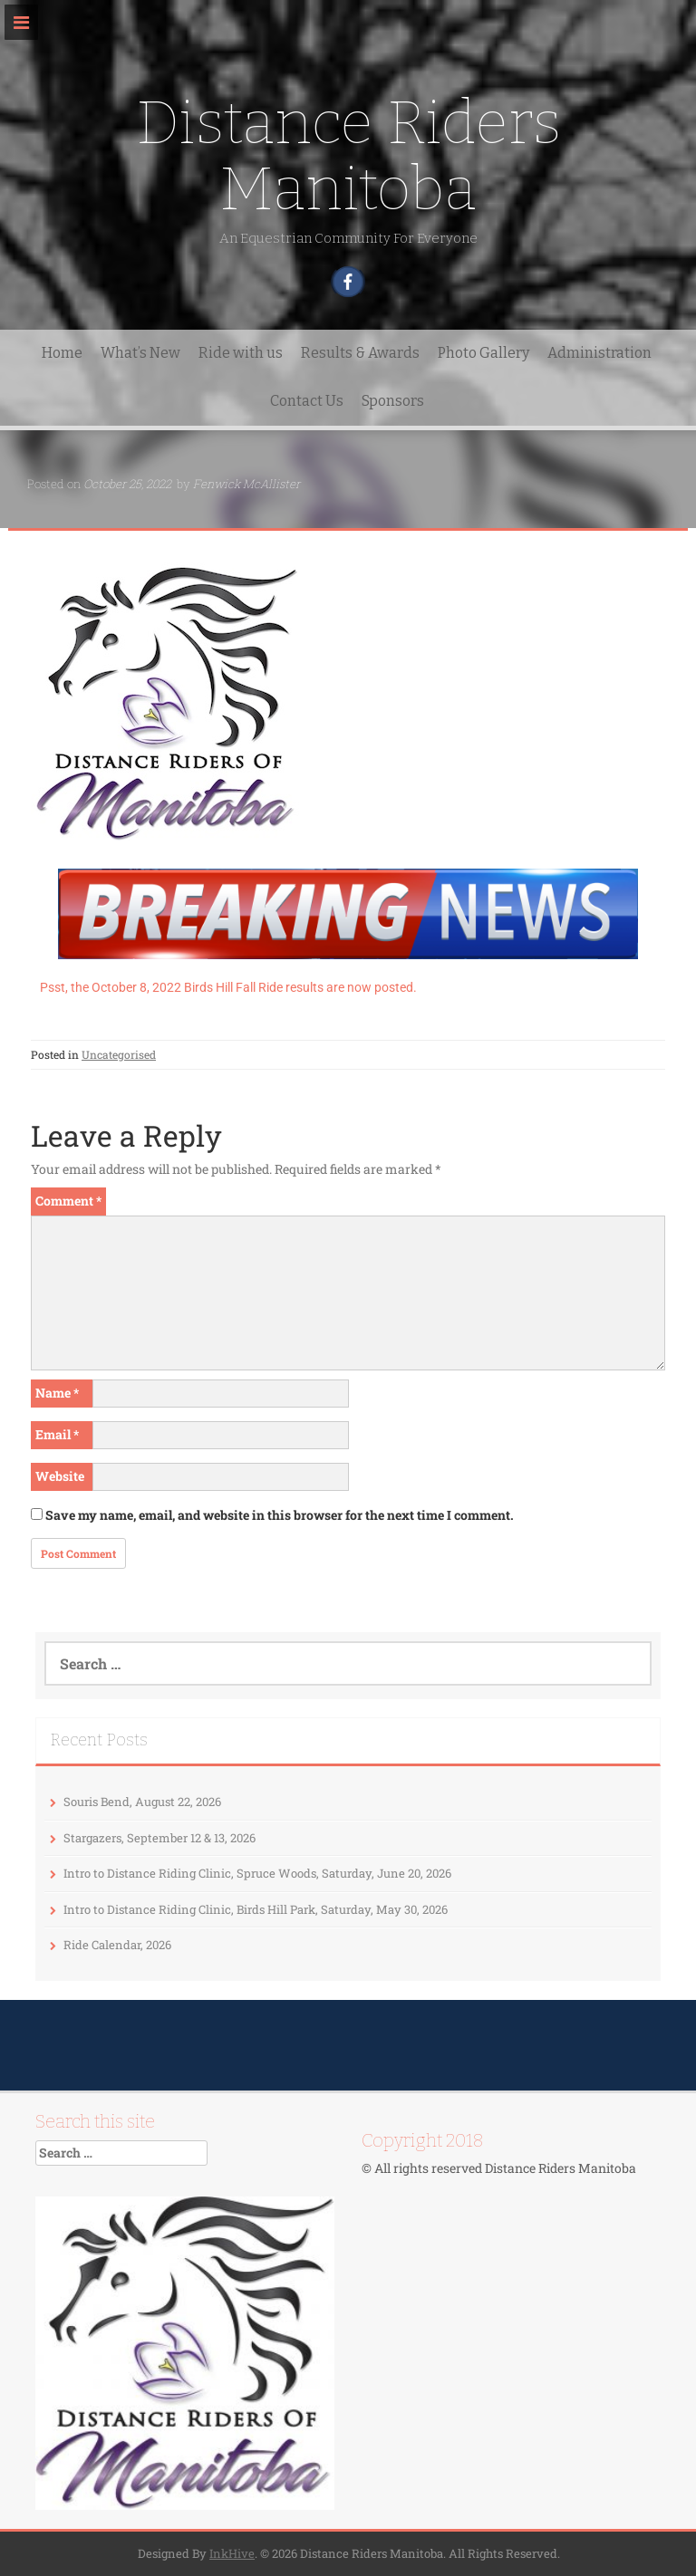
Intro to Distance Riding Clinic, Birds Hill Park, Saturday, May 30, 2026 (255, 1909)
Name (57, 1392)
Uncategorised (119, 1054)
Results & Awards (360, 352)
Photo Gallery (483, 352)
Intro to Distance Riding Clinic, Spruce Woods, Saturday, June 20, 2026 (257, 1873)
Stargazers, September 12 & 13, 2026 (159, 1838)
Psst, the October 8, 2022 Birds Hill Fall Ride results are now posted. (228, 987)
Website (59, 1476)
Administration (599, 352)
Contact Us (306, 400)
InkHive (232, 2553)
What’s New (140, 352)
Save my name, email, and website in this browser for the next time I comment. (279, 1514)
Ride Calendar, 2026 (117, 1945)
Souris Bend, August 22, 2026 (142, 1801)
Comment (68, 1200)
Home (62, 352)
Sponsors (393, 400)
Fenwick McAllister (246, 484)
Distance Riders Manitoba (348, 156)
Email (57, 1434)
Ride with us (240, 352)
